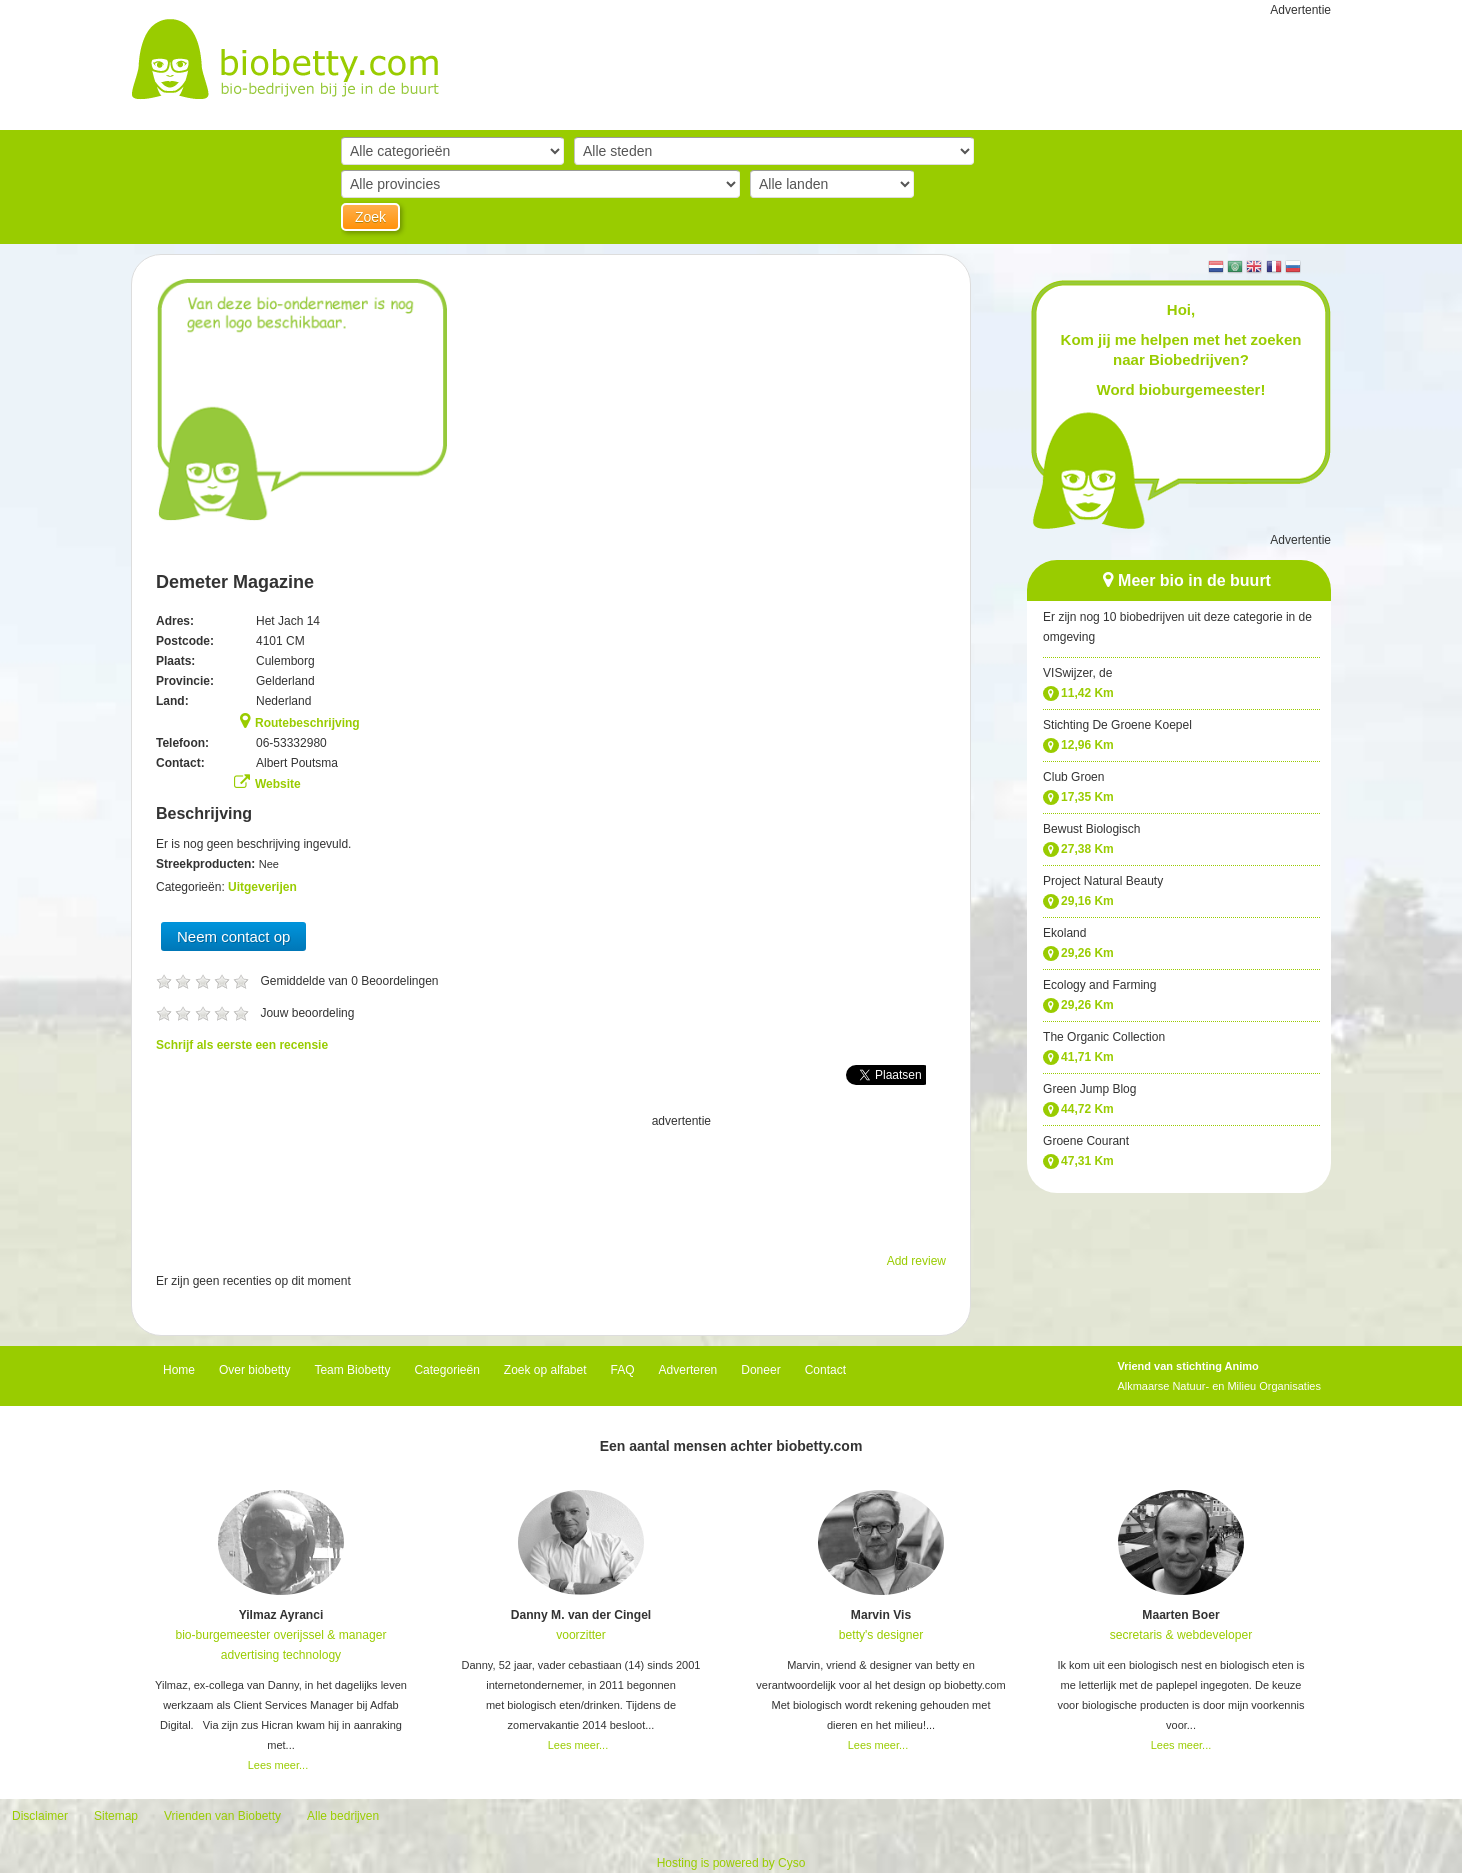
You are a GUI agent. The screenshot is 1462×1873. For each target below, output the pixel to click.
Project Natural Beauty (1103, 881)
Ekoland (1064, 933)
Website (278, 784)
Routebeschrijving (307, 723)
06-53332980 (291, 743)
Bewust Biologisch (1091, 829)
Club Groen (1073, 777)
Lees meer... (278, 1765)
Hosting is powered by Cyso (731, 1863)
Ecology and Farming (1099, 985)
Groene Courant (1086, 1141)
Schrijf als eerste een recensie (242, 1045)
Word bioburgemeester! (1181, 389)
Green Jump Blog (1089, 1089)
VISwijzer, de (1077, 673)
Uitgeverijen (262, 887)
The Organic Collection (1104, 1037)
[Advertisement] (551, 1181)
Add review (916, 1261)
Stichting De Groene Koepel (1117, 725)
